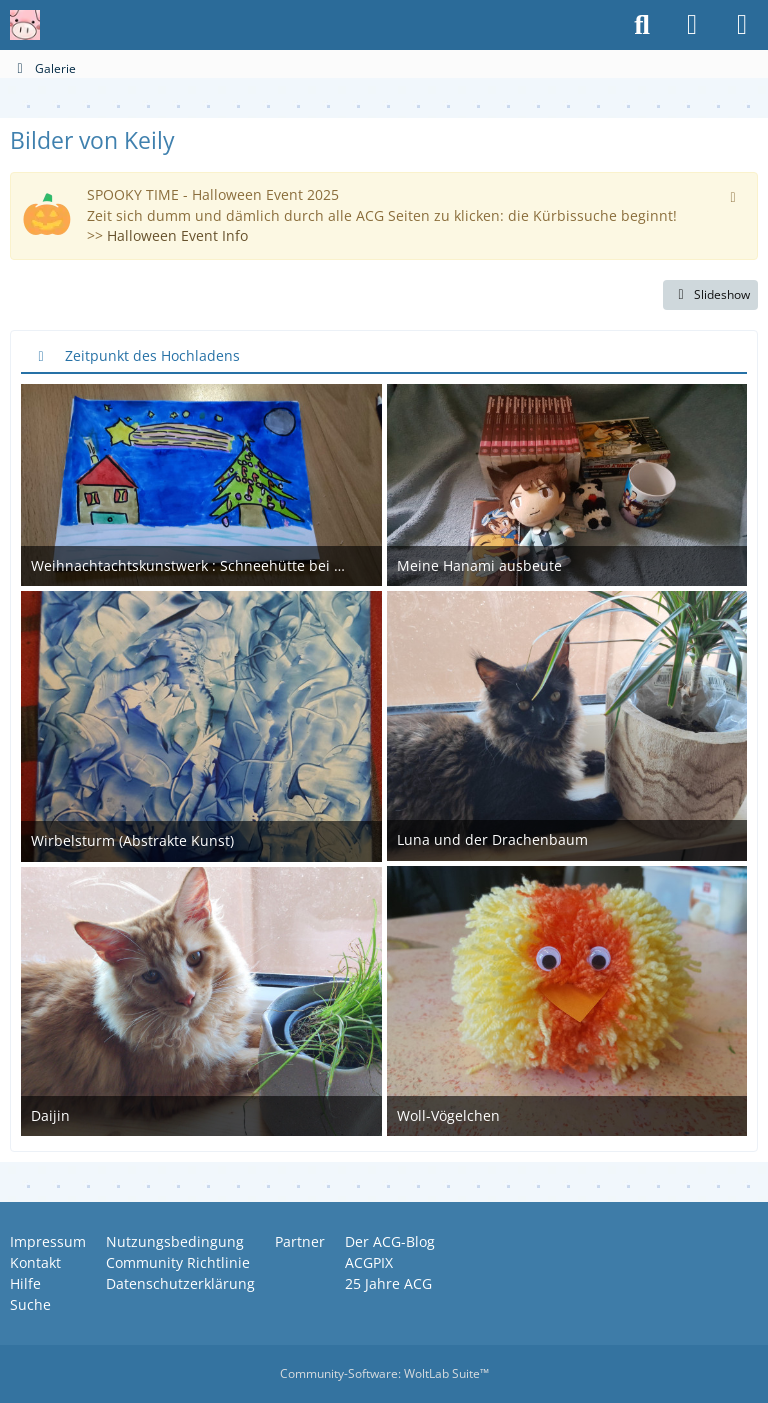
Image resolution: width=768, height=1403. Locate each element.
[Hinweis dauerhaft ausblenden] (735, 195)
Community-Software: (384, 1373)
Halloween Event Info (177, 235)
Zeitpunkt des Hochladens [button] (152, 355)
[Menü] (742, 25)
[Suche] (642, 25)
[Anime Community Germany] (25, 25)
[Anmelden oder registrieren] (692, 25)
